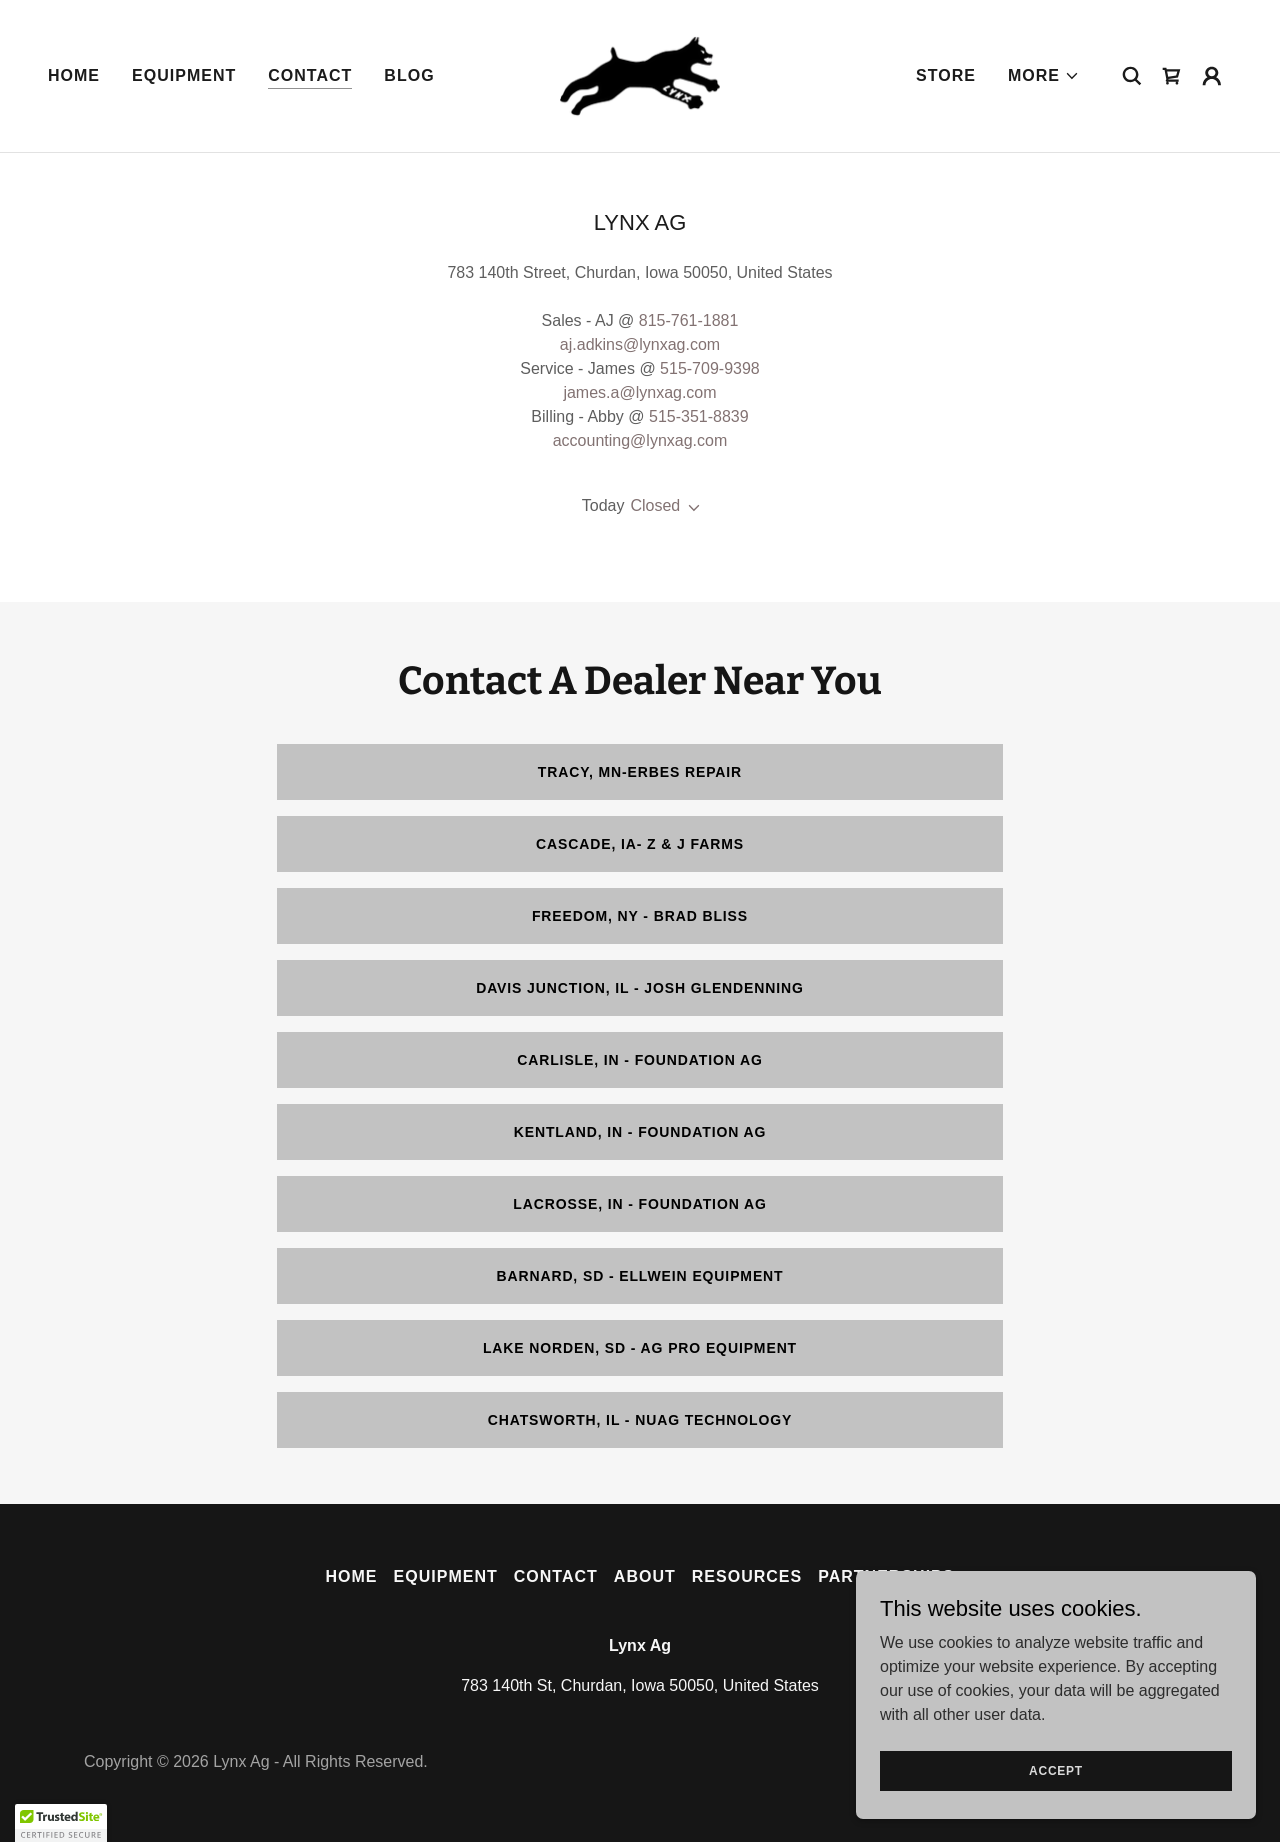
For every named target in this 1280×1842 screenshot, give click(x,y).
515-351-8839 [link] (699, 416)
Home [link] (74, 75)
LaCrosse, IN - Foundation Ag (639, 1204)
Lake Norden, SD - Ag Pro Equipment (640, 1348)
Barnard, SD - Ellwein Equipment (639, 1276)
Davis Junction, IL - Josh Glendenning (640, 988)
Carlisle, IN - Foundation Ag (640, 1060)
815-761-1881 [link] (689, 320)
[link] (640, 74)
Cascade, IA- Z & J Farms (640, 844)
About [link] (645, 1576)
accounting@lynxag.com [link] (640, 440)
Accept (1056, 1770)
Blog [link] (409, 75)
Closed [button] (655, 505)
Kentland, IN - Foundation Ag (640, 1132)
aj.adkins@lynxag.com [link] (640, 344)
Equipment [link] (184, 75)
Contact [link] (310, 75)
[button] (1044, 76)
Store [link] (946, 75)
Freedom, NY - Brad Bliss (640, 916)
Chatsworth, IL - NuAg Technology (640, 1420)
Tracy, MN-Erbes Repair (640, 772)
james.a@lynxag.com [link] (639, 392)
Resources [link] (747, 1576)
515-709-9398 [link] (710, 368)
